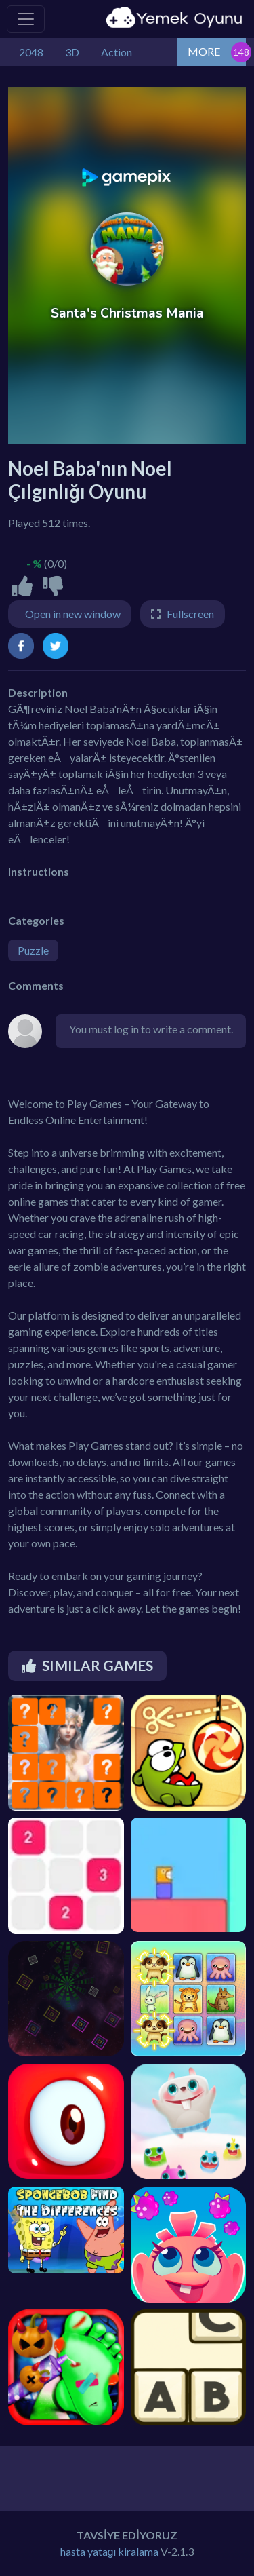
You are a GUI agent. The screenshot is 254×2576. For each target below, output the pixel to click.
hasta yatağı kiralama (109, 2551)
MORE (204, 51)
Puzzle (33, 950)
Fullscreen (190, 613)
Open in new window (73, 613)
